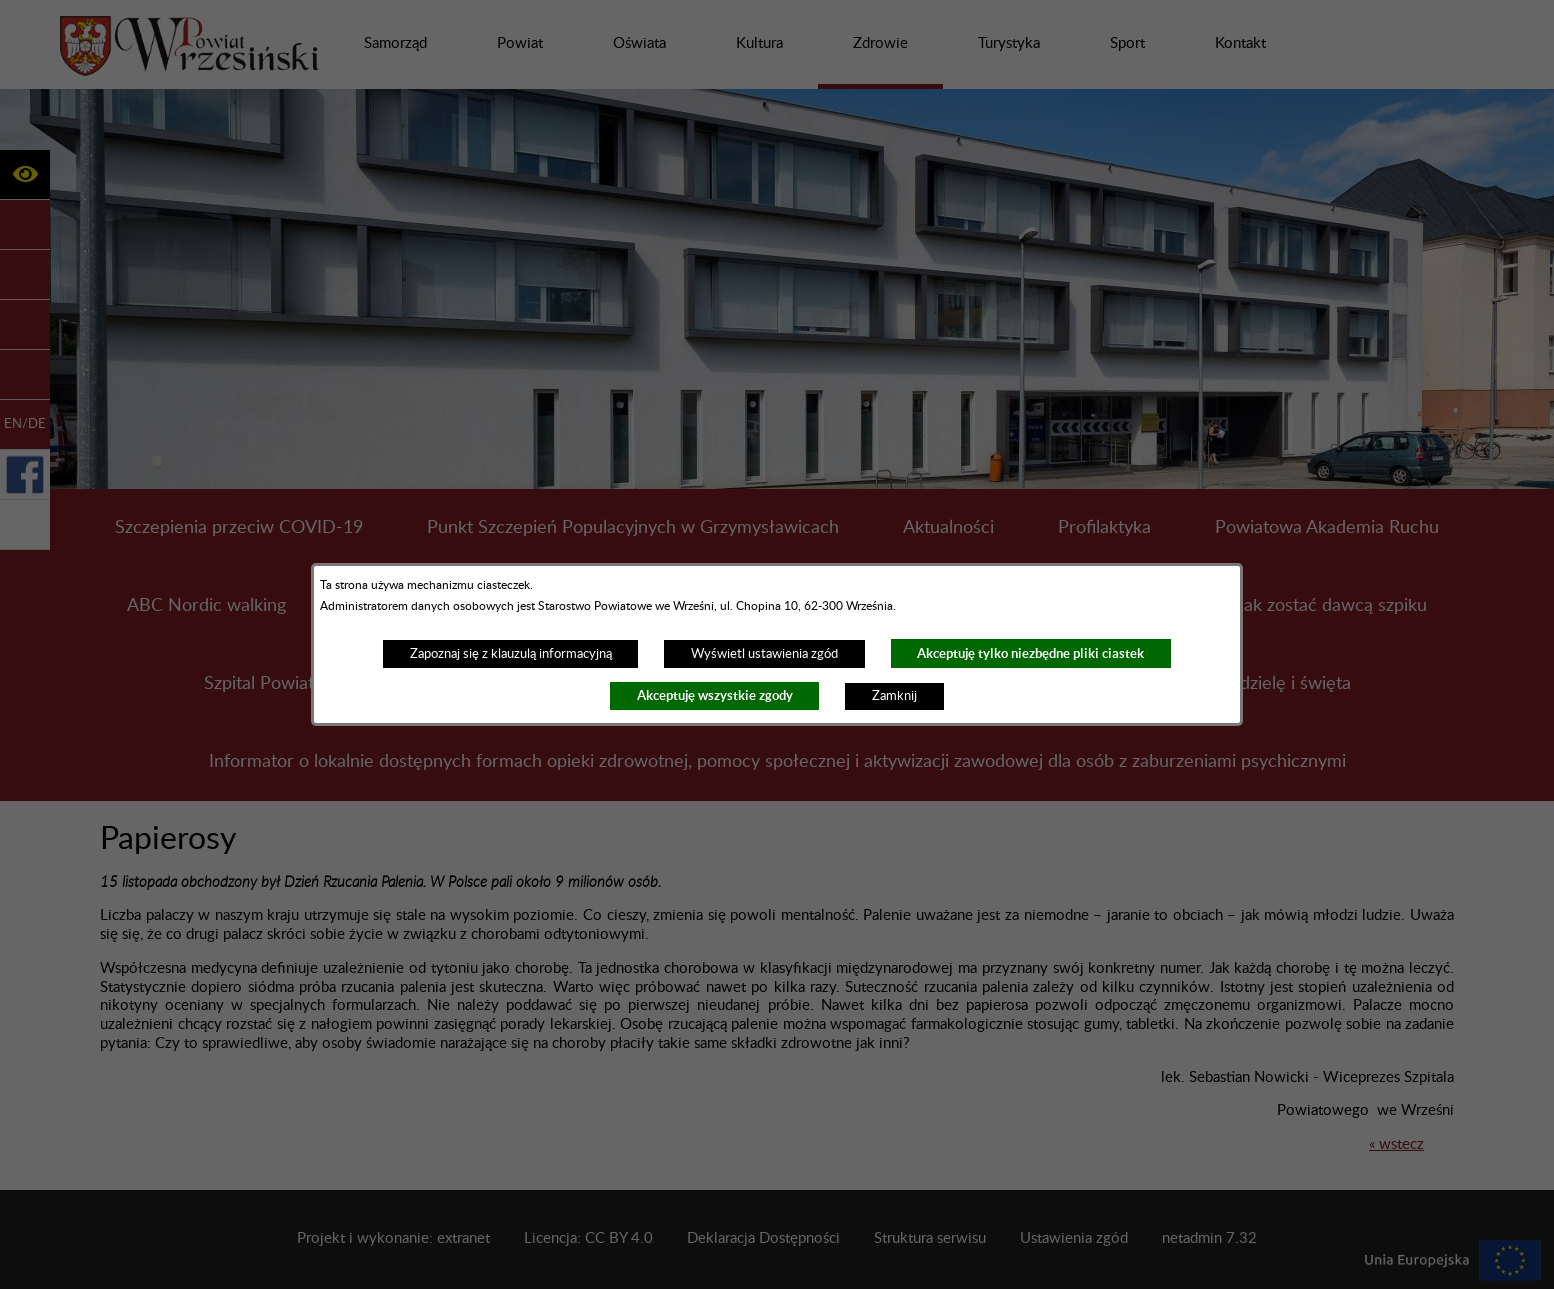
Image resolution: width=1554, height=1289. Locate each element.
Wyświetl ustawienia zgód (764, 654)
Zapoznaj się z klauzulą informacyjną (511, 654)
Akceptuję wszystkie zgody (715, 695)
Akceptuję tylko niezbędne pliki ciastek (1030, 653)
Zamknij (894, 696)
